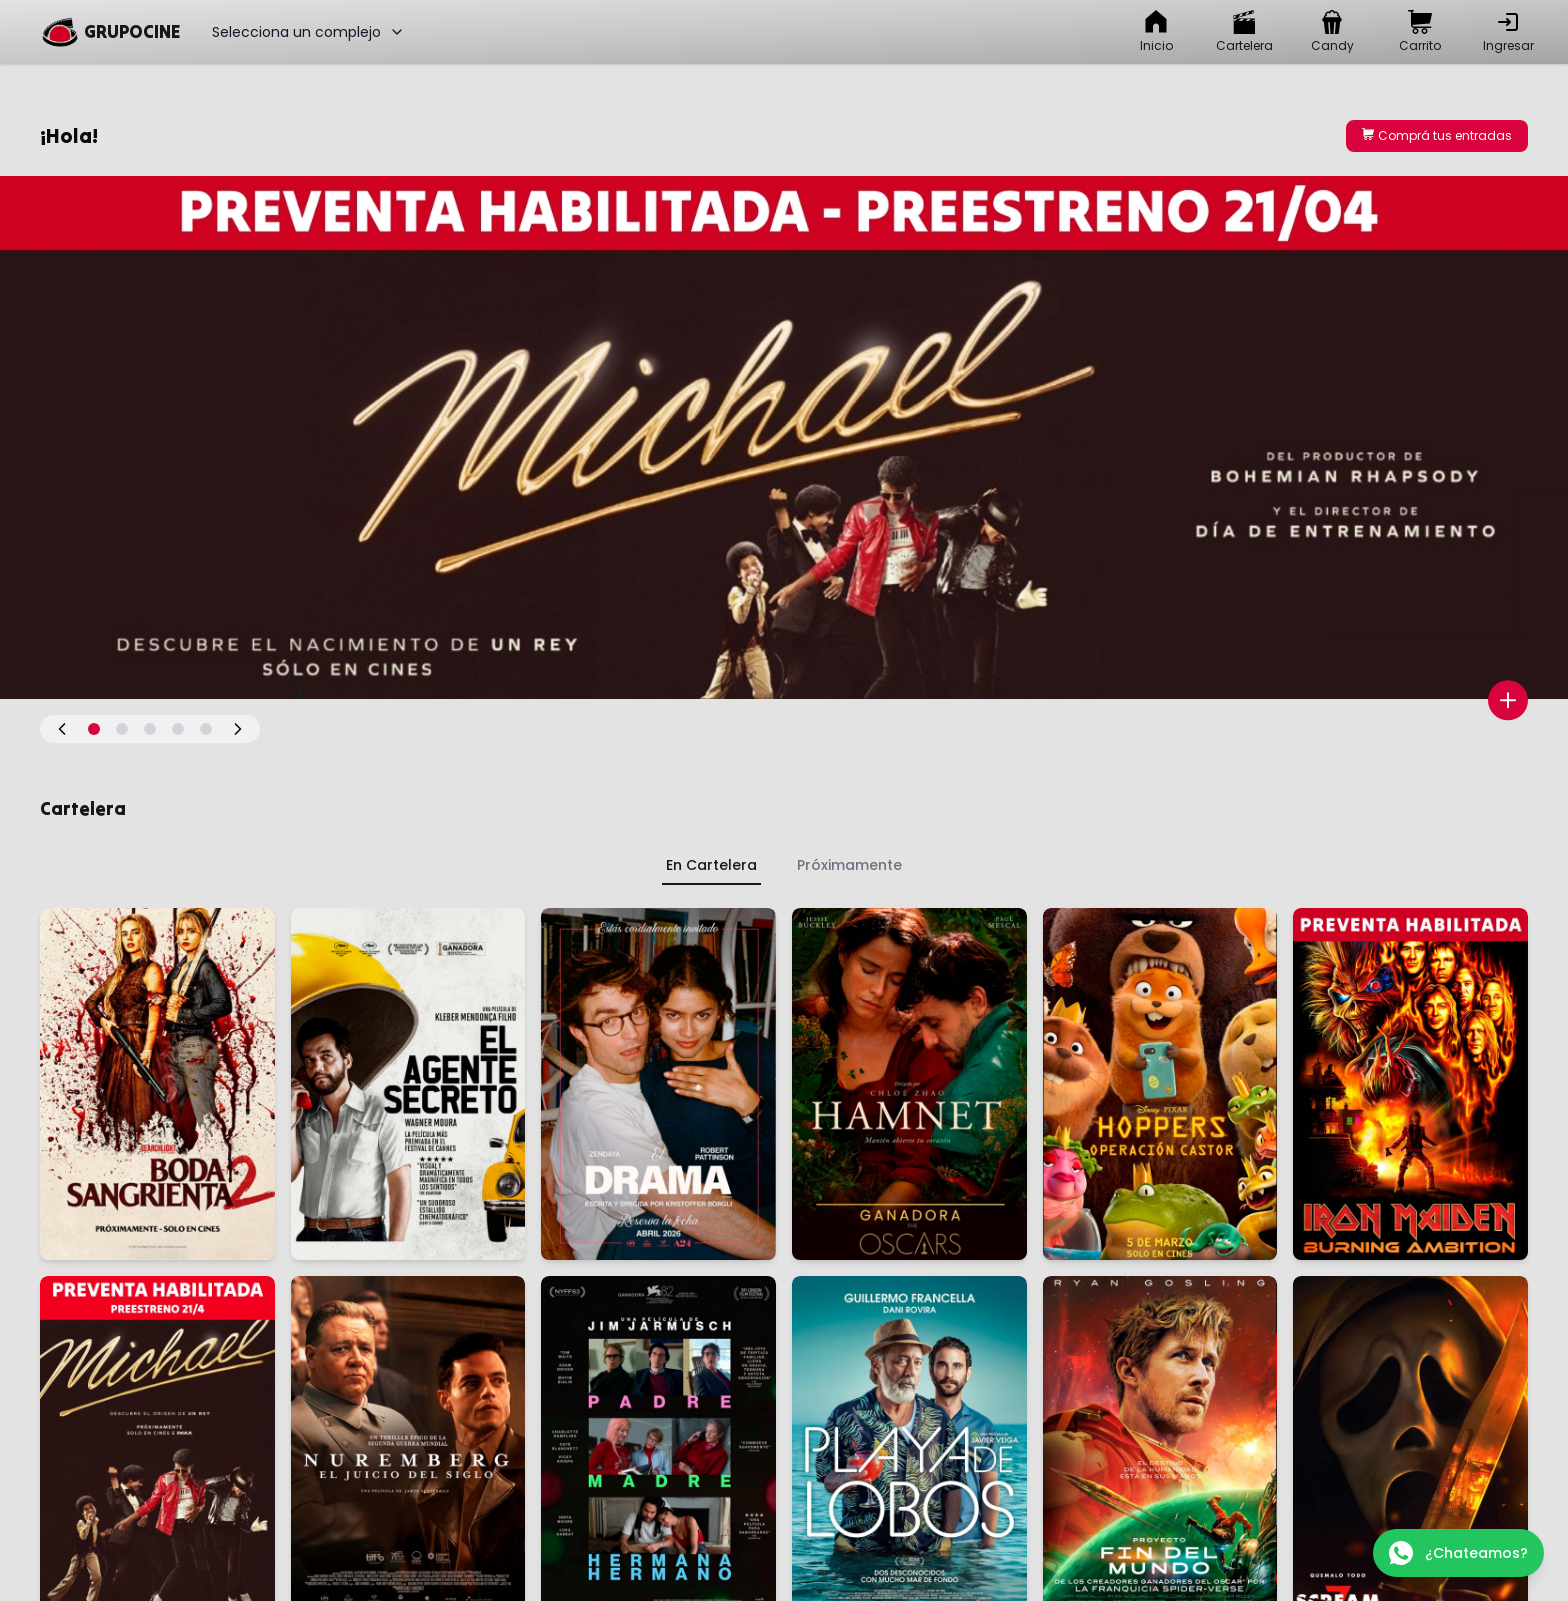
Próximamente (849, 865)
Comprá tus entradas (1437, 135)
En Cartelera (711, 865)
